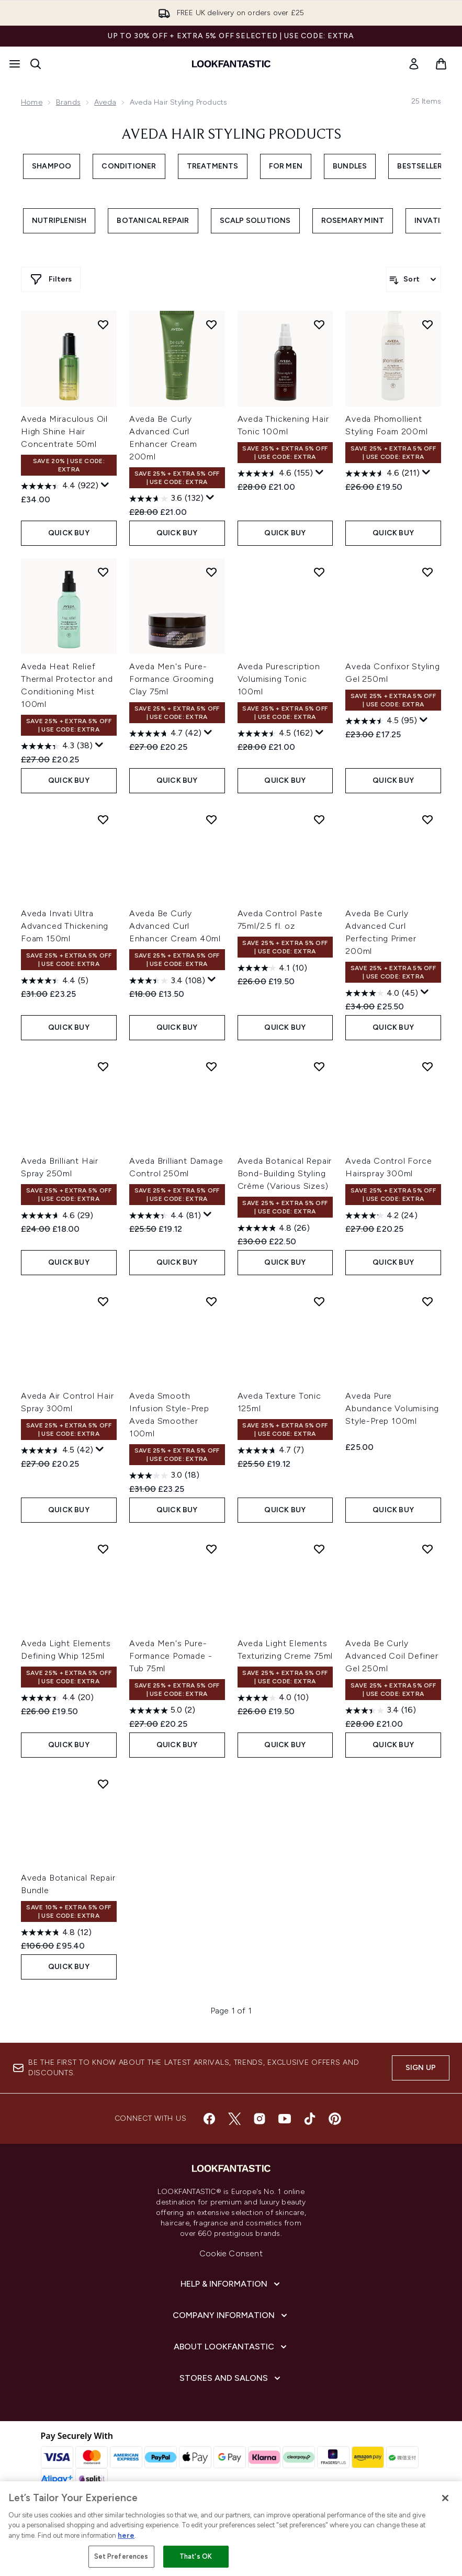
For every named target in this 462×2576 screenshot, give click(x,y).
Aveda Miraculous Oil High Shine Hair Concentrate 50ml (64, 431)
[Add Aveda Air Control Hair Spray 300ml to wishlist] (103, 1301)
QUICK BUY (68, 532)
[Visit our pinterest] (334, 2118)
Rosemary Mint (353, 220)
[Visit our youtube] (284, 2118)
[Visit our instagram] (259, 2118)
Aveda (105, 102)
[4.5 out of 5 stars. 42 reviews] (57, 1450)
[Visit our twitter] (234, 2118)
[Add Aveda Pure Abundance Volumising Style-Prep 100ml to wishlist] (427, 1301)
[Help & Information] (231, 2284)
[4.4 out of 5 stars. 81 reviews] (165, 1215)
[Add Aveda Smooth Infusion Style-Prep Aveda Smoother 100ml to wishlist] (211, 1301)
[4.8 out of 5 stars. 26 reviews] (274, 1228)
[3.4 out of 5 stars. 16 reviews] (380, 1710)
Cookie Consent (231, 2253)
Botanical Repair (153, 220)
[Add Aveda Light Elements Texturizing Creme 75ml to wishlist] (319, 1548)
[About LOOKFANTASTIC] (231, 2346)
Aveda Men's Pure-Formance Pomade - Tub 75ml (170, 1655)
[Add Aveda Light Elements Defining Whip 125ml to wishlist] (103, 1548)
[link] (413, 63)
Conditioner (129, 166)
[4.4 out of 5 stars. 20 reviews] (57, 1698)
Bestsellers (422, 166)
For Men (285, 166)
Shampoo (51, 166)
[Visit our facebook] (209, 2118)
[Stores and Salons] (231, 2378)
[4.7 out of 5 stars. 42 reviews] (165, 733)
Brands (68, 102)
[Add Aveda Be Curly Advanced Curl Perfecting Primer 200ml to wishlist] (427, 819)
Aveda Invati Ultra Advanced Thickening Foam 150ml (64, 925)
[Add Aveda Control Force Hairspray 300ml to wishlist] (427, 1066)
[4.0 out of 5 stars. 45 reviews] (381, 993)
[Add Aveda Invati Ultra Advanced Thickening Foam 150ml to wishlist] (103, 819)
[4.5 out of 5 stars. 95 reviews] (381, 721)
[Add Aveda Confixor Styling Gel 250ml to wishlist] (427, 571)
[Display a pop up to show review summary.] (105, 485)
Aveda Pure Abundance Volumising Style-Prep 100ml (392, 1408)
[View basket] (441, 63)
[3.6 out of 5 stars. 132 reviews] (166, 498)
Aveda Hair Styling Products (231, 135)
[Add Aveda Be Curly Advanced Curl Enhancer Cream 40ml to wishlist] (211, 819)
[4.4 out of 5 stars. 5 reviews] (54, 980)
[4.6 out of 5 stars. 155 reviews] (275, 473)
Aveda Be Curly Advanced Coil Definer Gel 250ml (391, 1655)
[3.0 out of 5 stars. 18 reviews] (164, 1475)
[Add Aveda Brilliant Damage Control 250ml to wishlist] (211, 1066)
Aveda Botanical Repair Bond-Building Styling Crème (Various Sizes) (285, 1173)
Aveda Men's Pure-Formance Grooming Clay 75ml (171, 678)
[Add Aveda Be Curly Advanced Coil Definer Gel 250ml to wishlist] (427, 1548)
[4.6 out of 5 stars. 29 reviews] (57, 1215)
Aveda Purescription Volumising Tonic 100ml (279, 678)
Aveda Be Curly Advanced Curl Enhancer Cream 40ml (175, 925)
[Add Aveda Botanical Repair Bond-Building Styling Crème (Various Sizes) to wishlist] (319, 1066)
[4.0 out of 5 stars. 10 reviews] (273, 1698)
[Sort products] (413, 279)
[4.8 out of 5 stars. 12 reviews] (56, 1932)
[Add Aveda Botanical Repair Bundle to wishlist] (103, 1783)
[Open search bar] (35, 64)
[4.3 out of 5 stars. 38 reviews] (57, 746)
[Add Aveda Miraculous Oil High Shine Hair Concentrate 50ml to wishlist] (103, 324)
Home (31, 102)
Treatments (213, 166)
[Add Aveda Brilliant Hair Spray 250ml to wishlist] (103, 1066)
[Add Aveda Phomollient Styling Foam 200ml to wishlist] (427, 324)
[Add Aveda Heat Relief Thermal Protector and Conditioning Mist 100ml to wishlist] (103, 571)
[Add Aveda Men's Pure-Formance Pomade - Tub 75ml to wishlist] (211, 1548)
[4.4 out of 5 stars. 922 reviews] (59, 486)
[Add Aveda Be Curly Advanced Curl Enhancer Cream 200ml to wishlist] (211, 324)
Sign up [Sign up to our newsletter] (420, 2067)
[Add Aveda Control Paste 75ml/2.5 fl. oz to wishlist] (319, 819)
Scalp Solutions (255, 220)
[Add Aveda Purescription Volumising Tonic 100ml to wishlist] (319, 571)
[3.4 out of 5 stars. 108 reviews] (167, 980)
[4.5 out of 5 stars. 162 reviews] (275, 733)
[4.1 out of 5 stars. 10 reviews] (272, 968)
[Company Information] (231, 2315)
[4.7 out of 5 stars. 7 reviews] (271, 1450)
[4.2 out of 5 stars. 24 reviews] (381, 1215)
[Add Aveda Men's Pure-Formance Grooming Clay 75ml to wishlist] (211, 571)
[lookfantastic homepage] (231, 63)
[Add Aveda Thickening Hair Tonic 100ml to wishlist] (319, 324)
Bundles (350, 166)
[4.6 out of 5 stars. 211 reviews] (382, 473)
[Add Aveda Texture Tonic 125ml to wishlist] (319, 1301)
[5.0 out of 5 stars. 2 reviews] (162, 1710)
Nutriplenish (59, 220)
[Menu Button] (14, 64)
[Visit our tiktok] (309, 2118)
